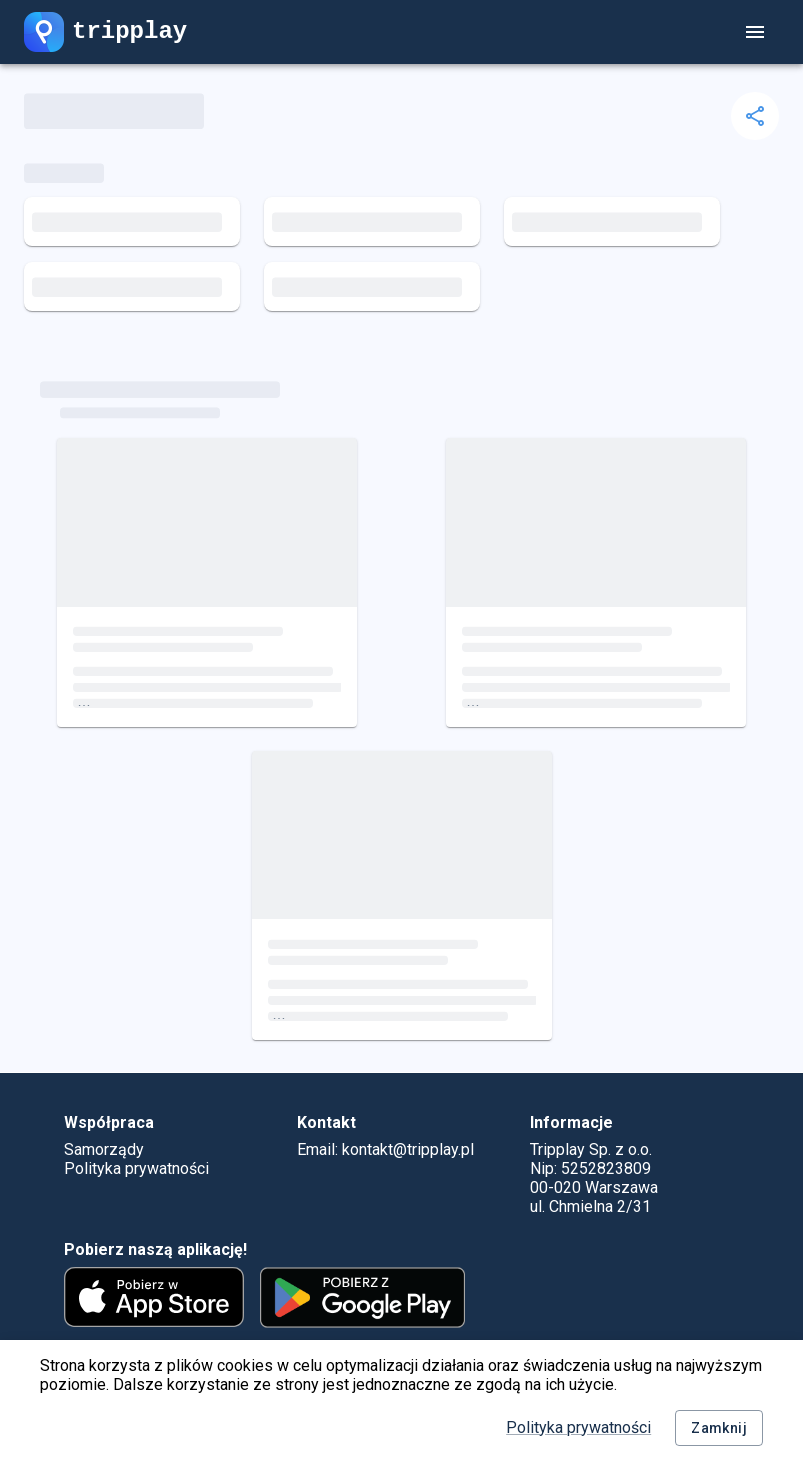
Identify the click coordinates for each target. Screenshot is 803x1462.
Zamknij (719, 1428)
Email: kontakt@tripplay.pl (385, 1149)
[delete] (755, 116)
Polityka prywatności (578, 1427)
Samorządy (104, 1149)
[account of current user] (755, 32)
